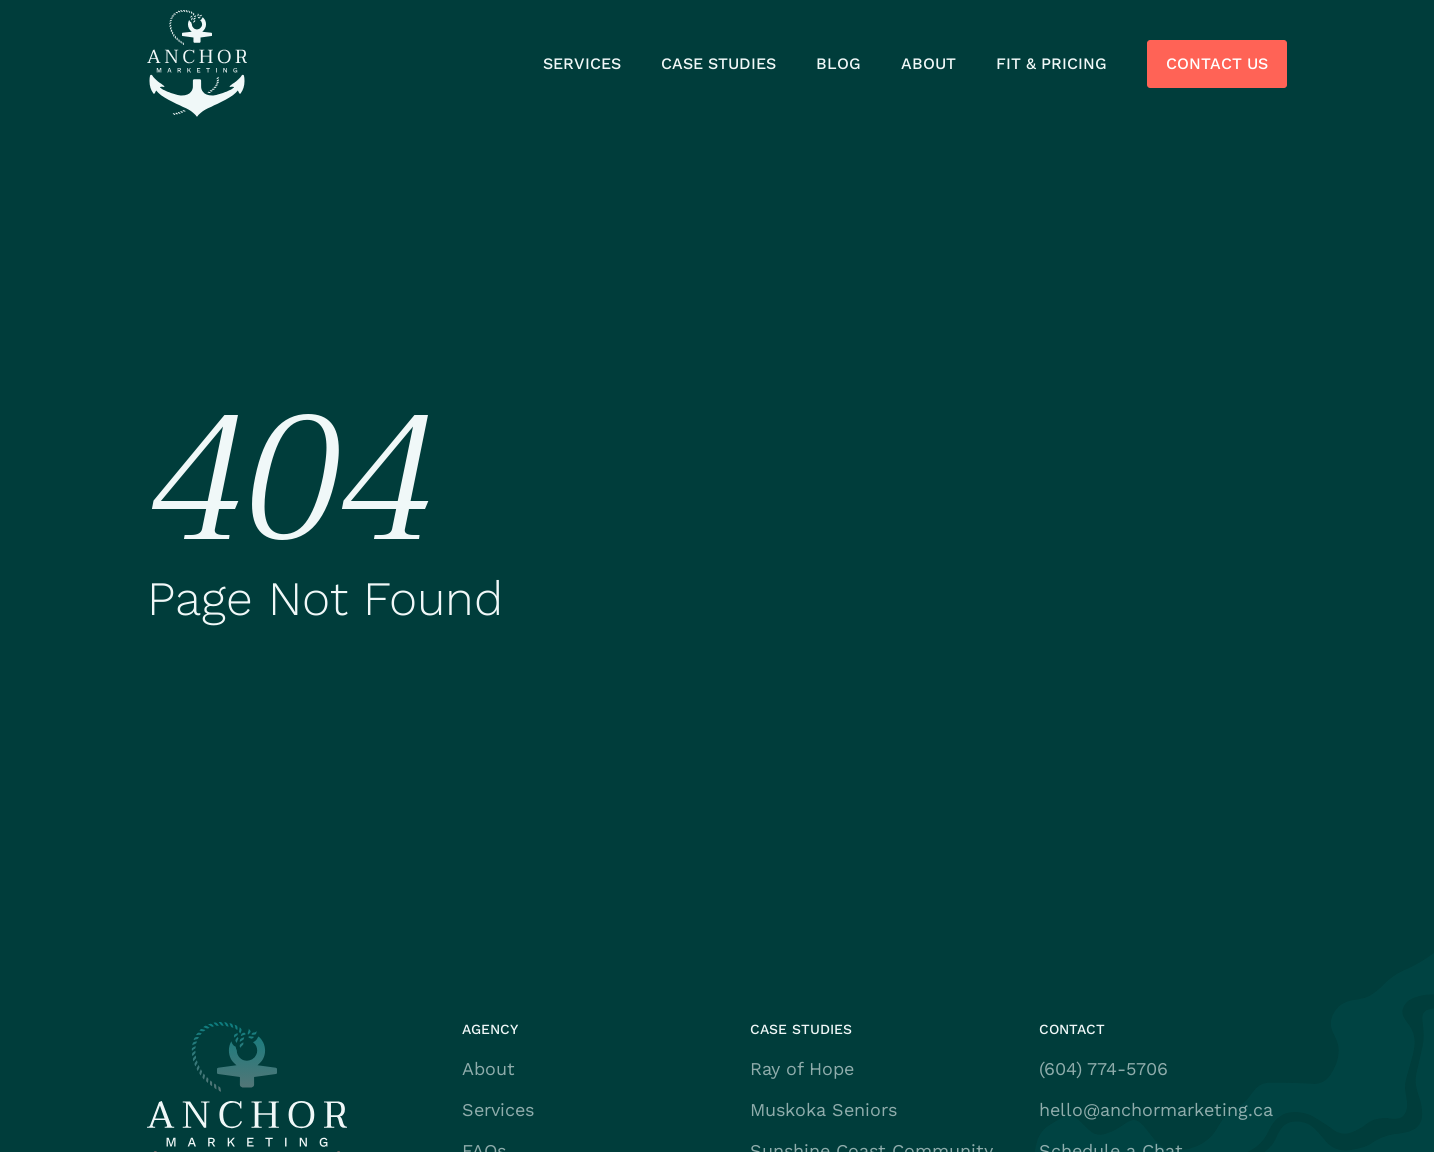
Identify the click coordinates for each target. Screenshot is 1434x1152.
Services (582, 63)
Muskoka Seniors (823, 1109)
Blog (838, 63)
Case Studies (718, 63)
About (928, 63)
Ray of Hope (802, 1068)
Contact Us (1217, 63)
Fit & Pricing (1051, 63)
